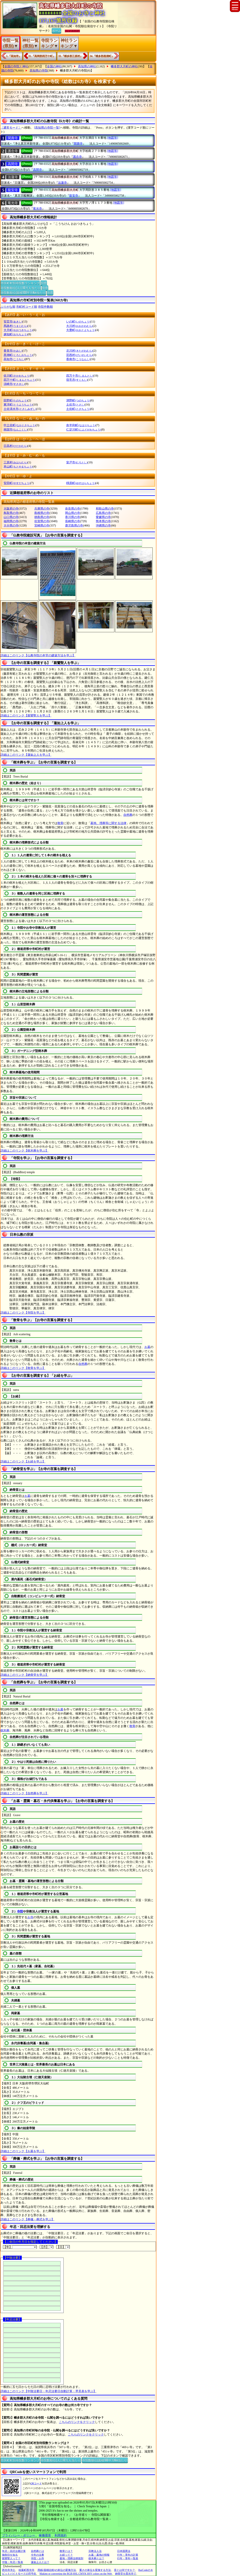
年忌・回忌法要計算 (14, 2551)
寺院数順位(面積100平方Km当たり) (23, 292)
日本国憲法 (123, 2551)
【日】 (63, 2247)
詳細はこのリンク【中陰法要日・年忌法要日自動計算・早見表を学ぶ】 (48, 2391)
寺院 (20, 1911)
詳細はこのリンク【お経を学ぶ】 (22, 1461)
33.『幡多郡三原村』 (70, 56)
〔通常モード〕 (10, 127)
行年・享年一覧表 (127, 2558)
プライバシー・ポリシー (19, 2535)
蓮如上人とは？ (40, 2562)
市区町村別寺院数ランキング (20, 283)
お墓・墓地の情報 (99, 2554)
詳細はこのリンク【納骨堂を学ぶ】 (24, 1674)
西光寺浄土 (8, 2570)
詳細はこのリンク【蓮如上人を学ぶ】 (25, 754)
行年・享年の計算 (127, 2554)
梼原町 (80, 483)
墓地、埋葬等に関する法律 (108, 823)
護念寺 (13, 151)
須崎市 (14, 383)
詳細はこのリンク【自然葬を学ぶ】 (24, 1793)
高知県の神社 (87, 66)
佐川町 (17, 375)
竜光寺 (13, 203)
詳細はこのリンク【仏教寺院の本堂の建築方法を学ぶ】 (37, 655)
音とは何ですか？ (124, 2570)
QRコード (36, 2483)
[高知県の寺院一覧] (47, 127)
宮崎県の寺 (41, 525)
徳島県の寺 (41, 517)
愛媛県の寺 (103, 517)
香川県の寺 (72, 517)
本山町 (18, 466)
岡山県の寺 (72, 512)
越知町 (15, 334)
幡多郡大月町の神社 (124, 66)
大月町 (18, 330)
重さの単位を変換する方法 (95, 2570)
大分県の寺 (11, 525)
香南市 (78, 359)
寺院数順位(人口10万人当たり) (21, 287)
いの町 (78, 321)
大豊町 (80, 330)
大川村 (79, 325)
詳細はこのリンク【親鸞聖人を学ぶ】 (25, 715)
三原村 (15, 462)
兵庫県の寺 (41, 508)
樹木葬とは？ (96, 2558)
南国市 (15, 429)
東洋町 (18, 404)
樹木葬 (4, 1730)
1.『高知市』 (13, 56)
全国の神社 (54, 66)
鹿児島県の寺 (74, 525)
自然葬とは (37, 2551)
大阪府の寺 (11, 508)
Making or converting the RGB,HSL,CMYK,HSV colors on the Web (76, 2573)
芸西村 (79, 355)
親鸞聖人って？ (11, 2558)
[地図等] (112, 137)
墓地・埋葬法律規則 (71, 2558)
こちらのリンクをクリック (77, 2422)
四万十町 (20, 379)
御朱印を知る (10, 2554)
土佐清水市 (20, 408)
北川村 (79, 350)
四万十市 (79, 375)
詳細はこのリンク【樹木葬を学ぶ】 (24, 1150)
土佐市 (75, 404)
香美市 (13, 350)
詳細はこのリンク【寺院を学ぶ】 (22, 1312)
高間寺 (13, 164)
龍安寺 (13, 190)
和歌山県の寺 (105, 508)
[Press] (27, 138)
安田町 (17, 483)
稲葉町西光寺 (26, 2570)
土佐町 (78, 408)
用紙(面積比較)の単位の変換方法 (57, 2570)
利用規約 (61, 2535)
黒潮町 (18, 355)
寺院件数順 (45, 306)
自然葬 (127, 814)
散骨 (60, 823)
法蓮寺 (13, 177)
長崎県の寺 (72, 521)
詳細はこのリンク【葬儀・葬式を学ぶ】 (27, 2219)
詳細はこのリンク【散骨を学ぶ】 (22, 1368)
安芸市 (13, 321)
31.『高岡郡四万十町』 (42, 56)
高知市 (14, 359)
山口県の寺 (11, 517)
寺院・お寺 (37, 2558)
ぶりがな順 (7, 306)
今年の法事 (37, 2554)
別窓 (44, 283)
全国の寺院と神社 (16, 66)
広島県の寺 (103, 512)
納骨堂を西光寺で (125, 2573)
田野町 (15, 400)
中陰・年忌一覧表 (12, 2562)
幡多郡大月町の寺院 (73, 70)
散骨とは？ (66, 2551)
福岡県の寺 (11, 521)
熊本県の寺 (103, 521)
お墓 (147, 1347)
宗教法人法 (95, 2551)
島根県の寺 (41, 512)
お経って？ (66, 2554)
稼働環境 (45, 2535)
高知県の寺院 (39, 70)
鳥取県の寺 (11, 512)
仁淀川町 (83, 429)
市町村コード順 (26, 306)
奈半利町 (81, 425)
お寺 (30, 1917)
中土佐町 (20, 425)
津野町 (78, 400)
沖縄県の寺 (103, 525)
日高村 (15, 445)
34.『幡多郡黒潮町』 (102, 56)
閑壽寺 (13, 138)
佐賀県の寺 (41, 521)
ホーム (56, 30)
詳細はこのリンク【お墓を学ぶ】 (22, 2151)
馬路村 (15, 325)
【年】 (20, 2247)
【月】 (46, 2247)
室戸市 (76, 462)
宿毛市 (76, 379)
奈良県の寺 (72, 508)
